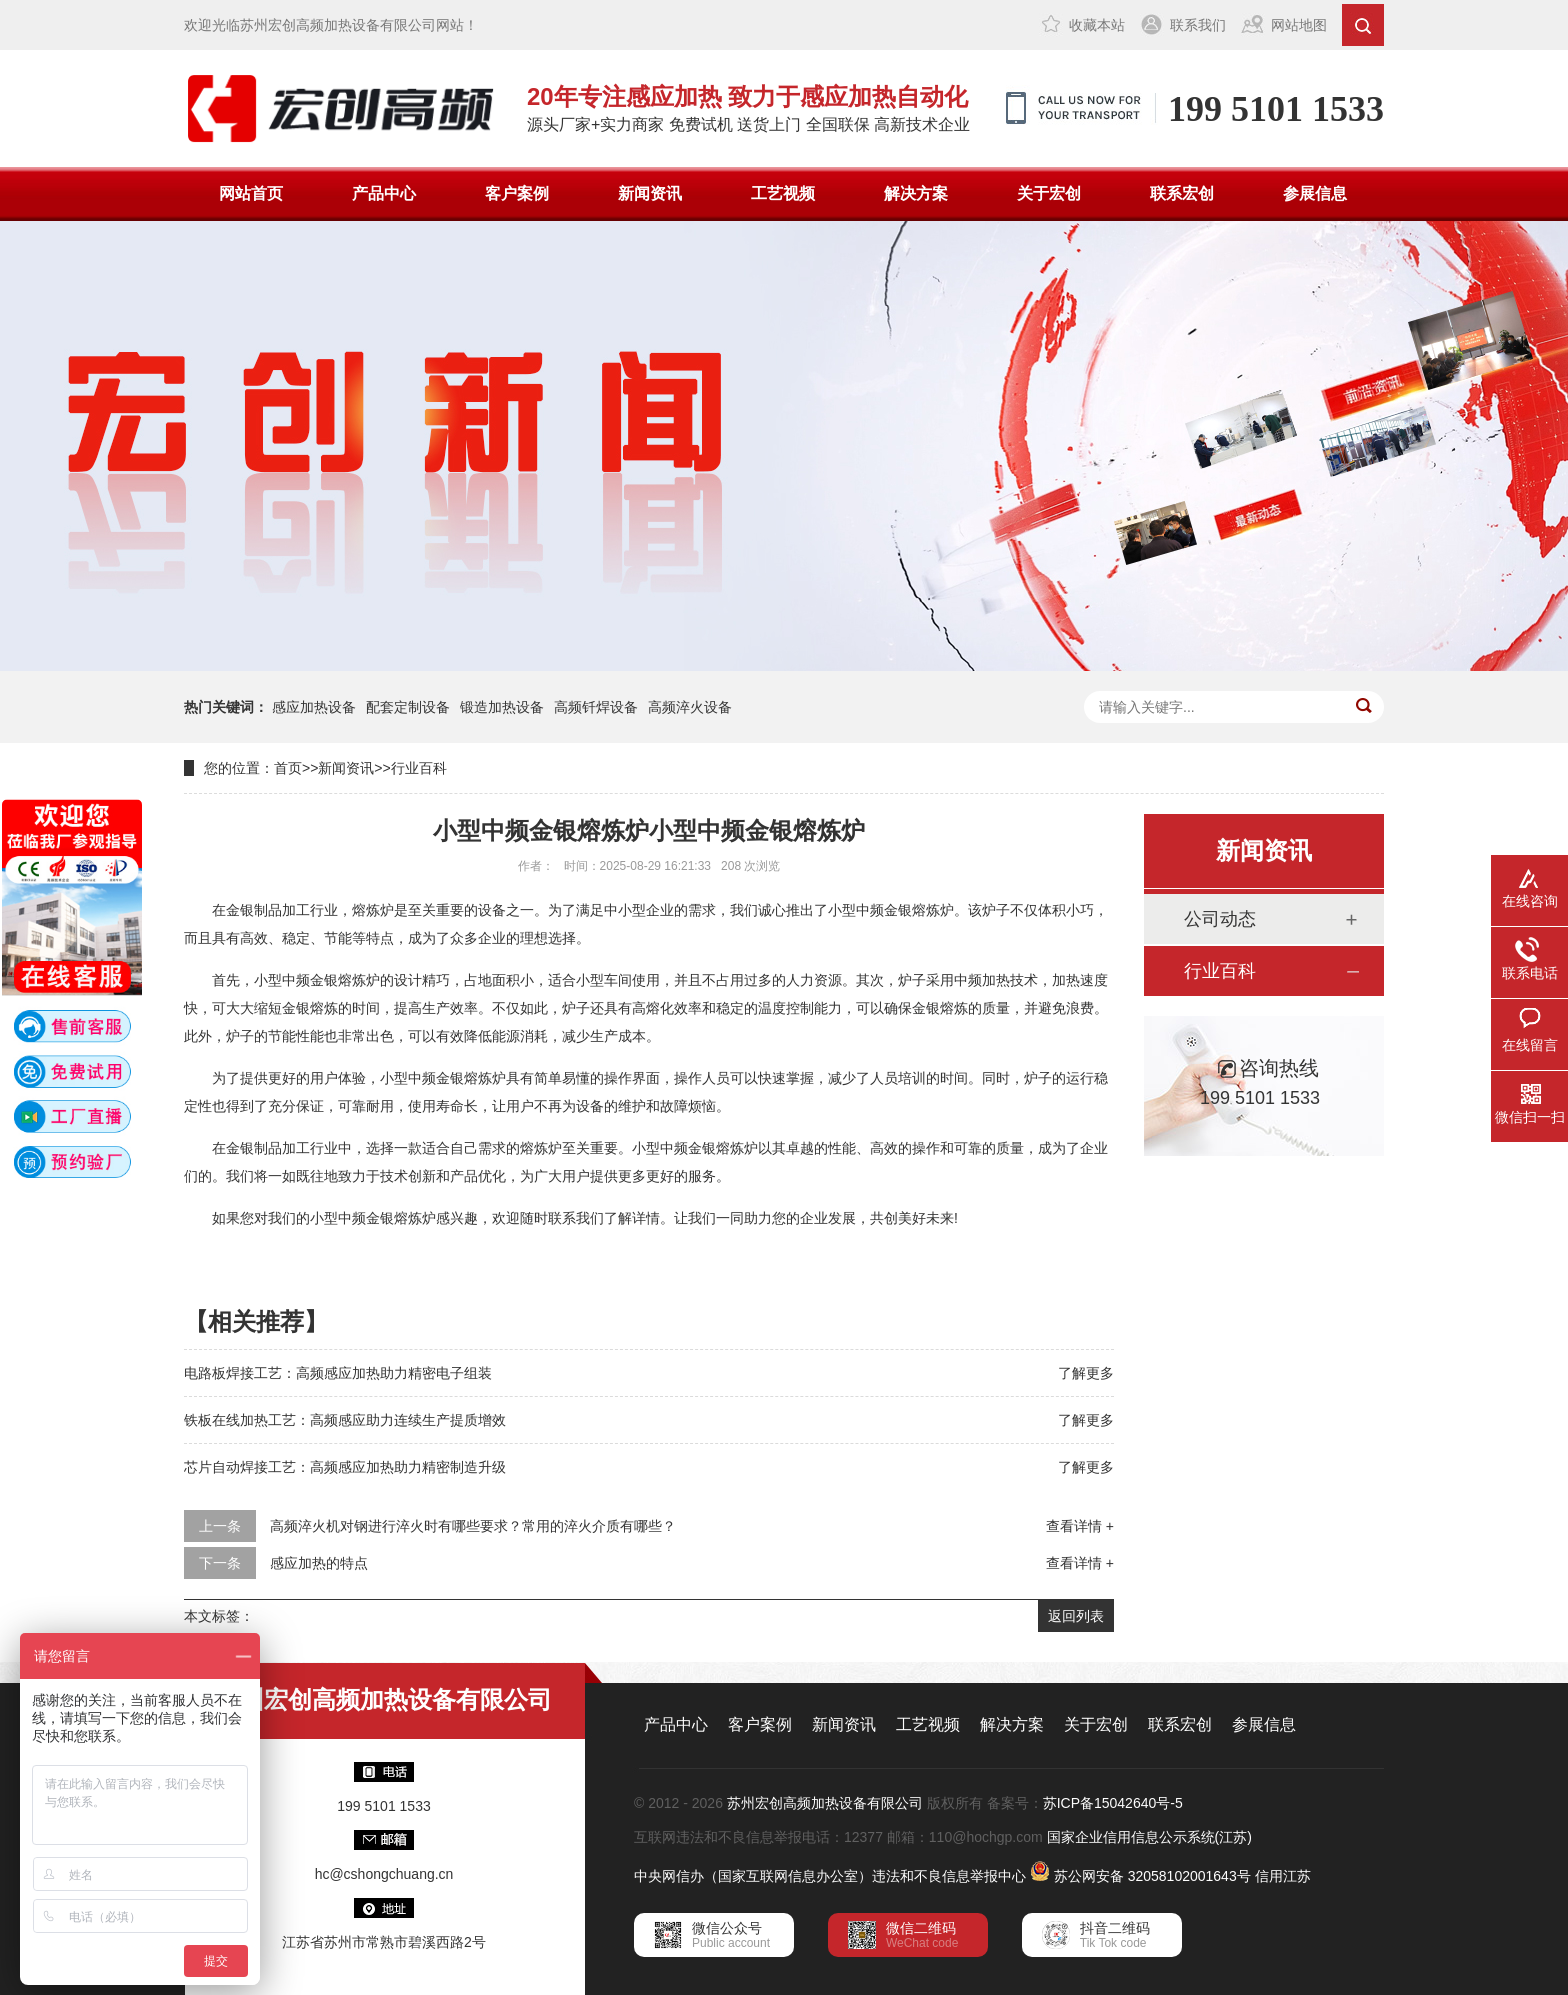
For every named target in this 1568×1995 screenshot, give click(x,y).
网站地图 (1299, 25)
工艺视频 (783, 193)
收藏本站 (1097, 25)
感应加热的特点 (319, 1563)
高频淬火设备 (690, 707)
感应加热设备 (314, 707)
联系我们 (1198, 25)
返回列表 (1076, 1616)
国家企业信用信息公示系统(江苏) (1149, 1837)
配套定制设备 (408, 707)
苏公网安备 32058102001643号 (1152, 1876)
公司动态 (1220, 919)
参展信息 (1315, 193)
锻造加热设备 (502, 707)
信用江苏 (1283, 1876)
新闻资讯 (650, 193)
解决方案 (916, 193)
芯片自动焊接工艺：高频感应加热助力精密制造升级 (345, 1467)
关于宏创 (1049, 193)
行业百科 (419, 768)
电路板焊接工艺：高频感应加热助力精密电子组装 (338, 1373)
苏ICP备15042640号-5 (1113, 1803)
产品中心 (384, 193)
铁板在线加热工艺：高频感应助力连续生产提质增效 (345, 1420)
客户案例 (517, 193)
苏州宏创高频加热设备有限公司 (825, 1803)
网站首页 (251, 193)
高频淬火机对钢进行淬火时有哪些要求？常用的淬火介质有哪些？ (473, 1526)
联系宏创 (1182, 193)
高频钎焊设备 (596, 707)
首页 (288, 768)
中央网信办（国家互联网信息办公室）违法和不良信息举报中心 (830, 1876)
